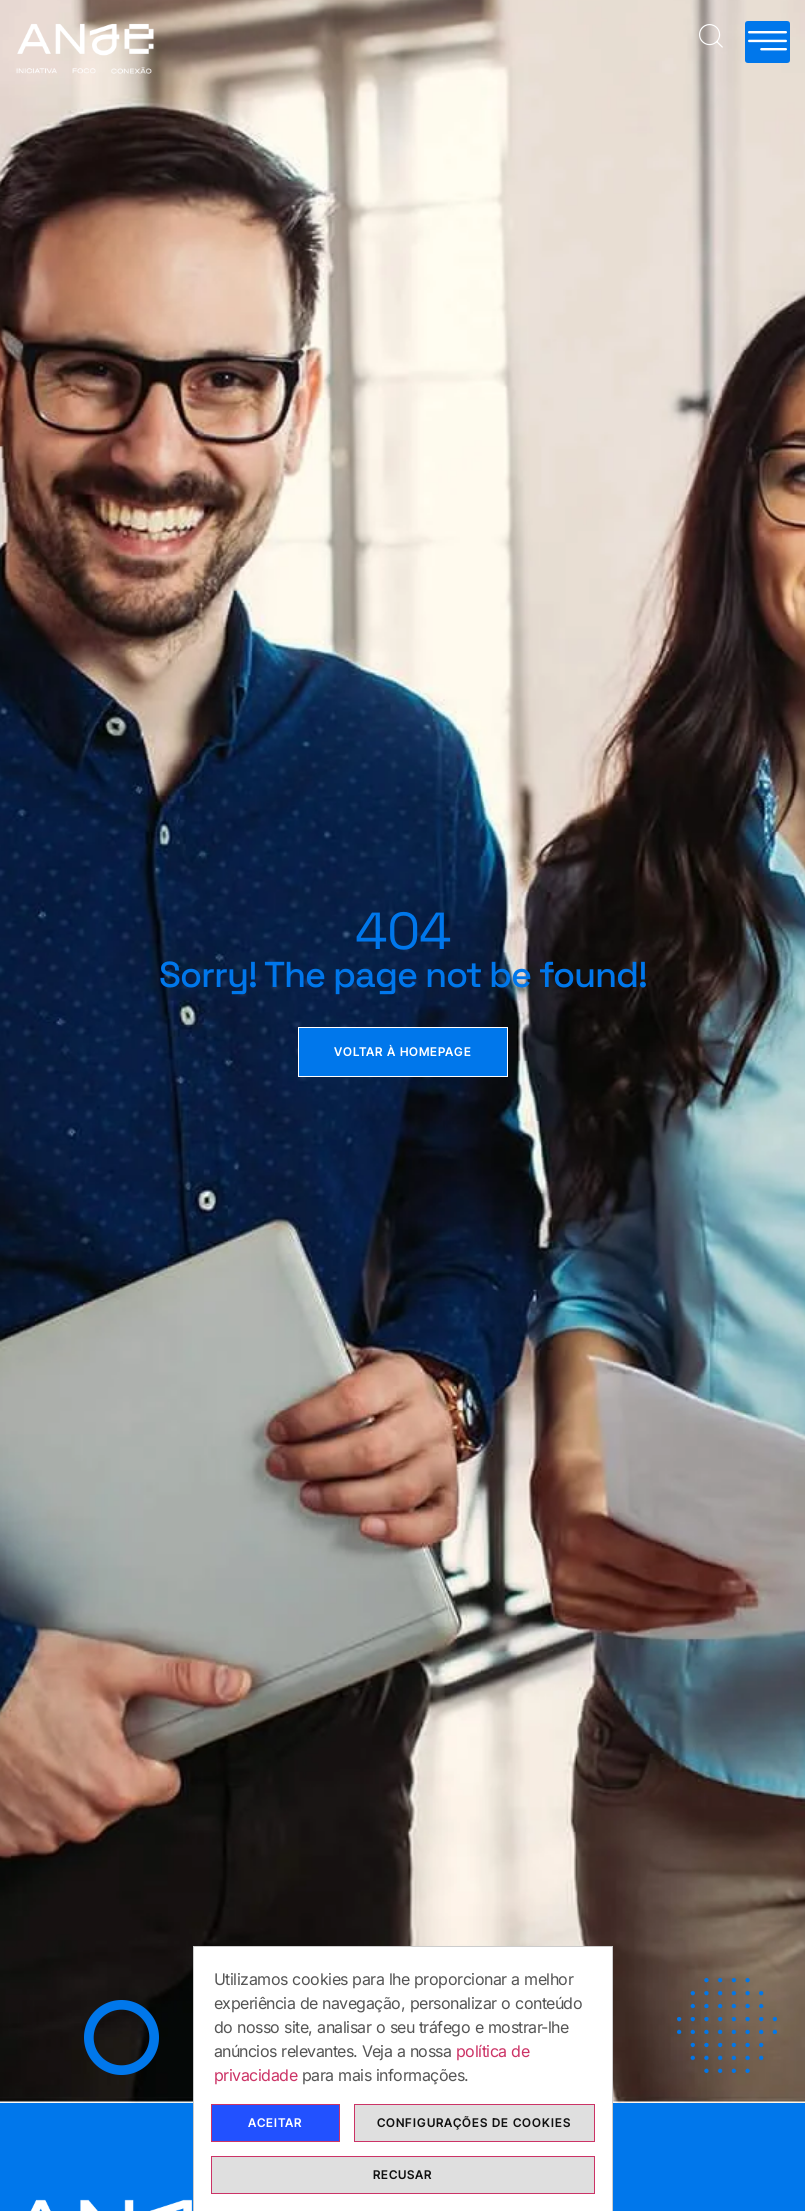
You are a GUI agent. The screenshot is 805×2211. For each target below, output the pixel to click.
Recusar (402, 2174)
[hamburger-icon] (767, 42)
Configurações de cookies (474, 2122)
